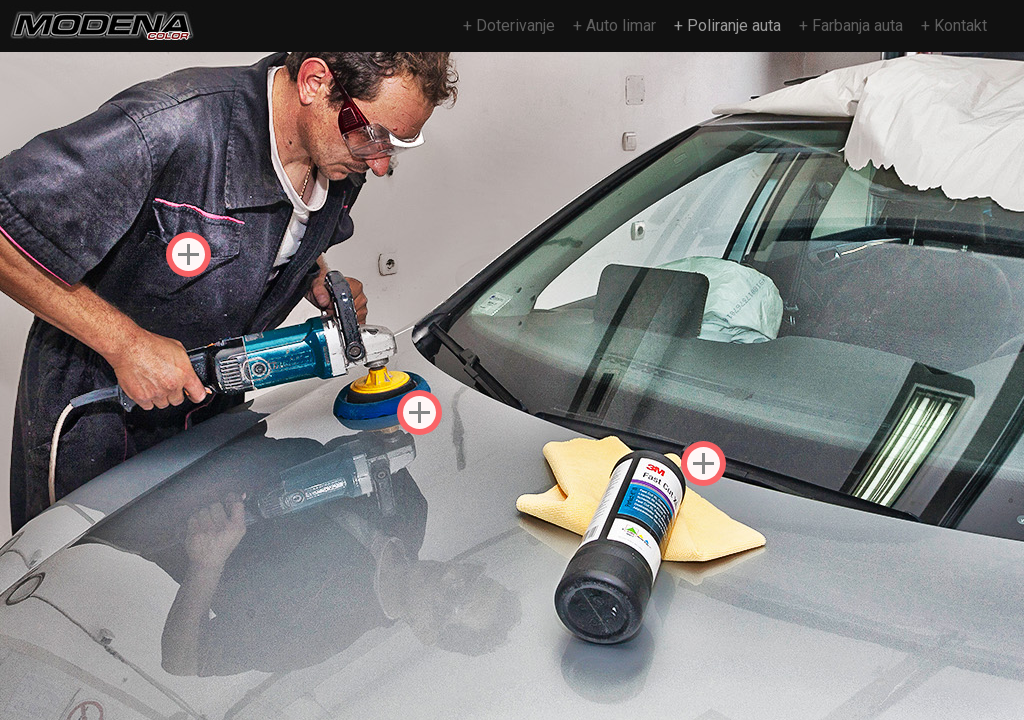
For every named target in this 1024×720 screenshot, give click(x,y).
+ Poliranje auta (727, 25)
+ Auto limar (614, 25)
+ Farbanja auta (851, 25)
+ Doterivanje (509, 25)
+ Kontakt (954, 25)
